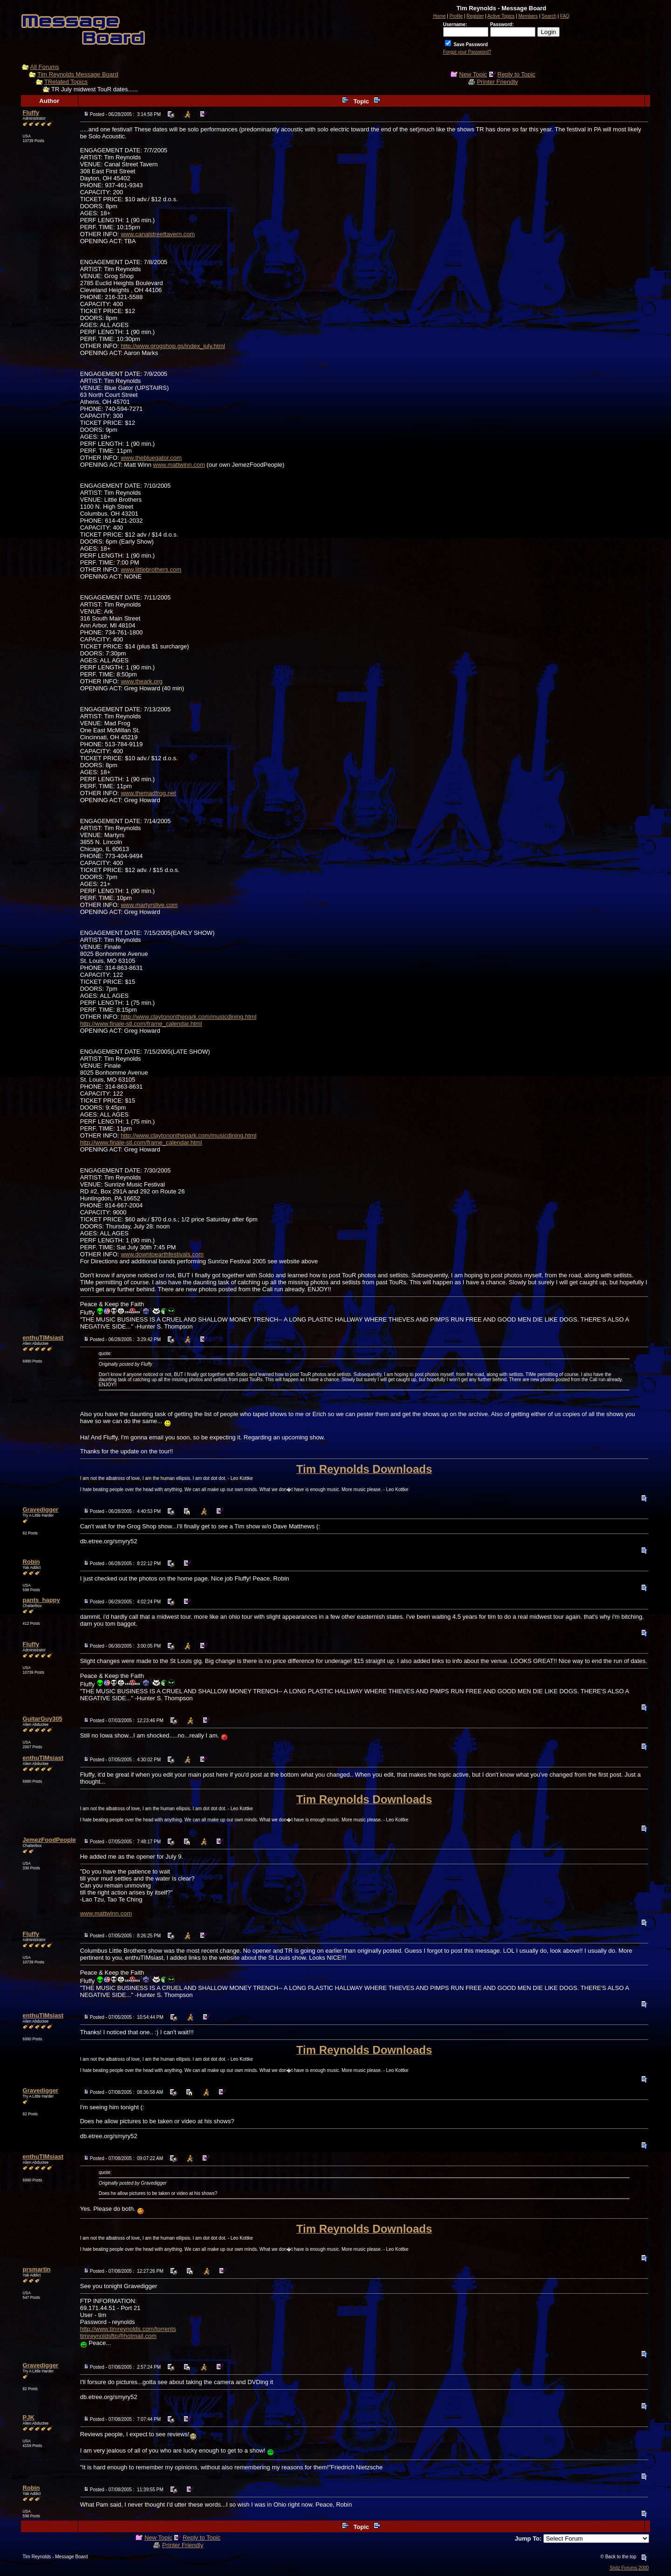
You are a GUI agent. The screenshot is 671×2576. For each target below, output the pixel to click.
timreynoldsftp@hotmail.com (118, 2335)
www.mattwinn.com (179, 464)
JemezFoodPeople (49, 1839)
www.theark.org (142, 681)
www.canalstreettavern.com (158, 234)
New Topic (473, 74)
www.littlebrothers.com (151, 569)
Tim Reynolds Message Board (77, 74)
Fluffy (31, 112)
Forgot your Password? (467, 52)
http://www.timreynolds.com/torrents (128, 2328)
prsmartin (37, 2269)
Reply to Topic (516, 74)
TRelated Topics (66, 81)
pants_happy (41, 1599)
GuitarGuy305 (42, 1718)
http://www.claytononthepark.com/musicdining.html (188, 1016)
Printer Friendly (497, 81)
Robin (31, 1561)
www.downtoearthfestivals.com (162, 1254)
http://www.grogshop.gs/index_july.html (173, 345)
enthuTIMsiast (43, 1337)
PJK (28, 2417)
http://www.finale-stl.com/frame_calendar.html (141, 1023)
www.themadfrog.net (148, 793)
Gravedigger (41, 1509)
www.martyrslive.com (149, 904)
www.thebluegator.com (151, 457)
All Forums (44, 66)
